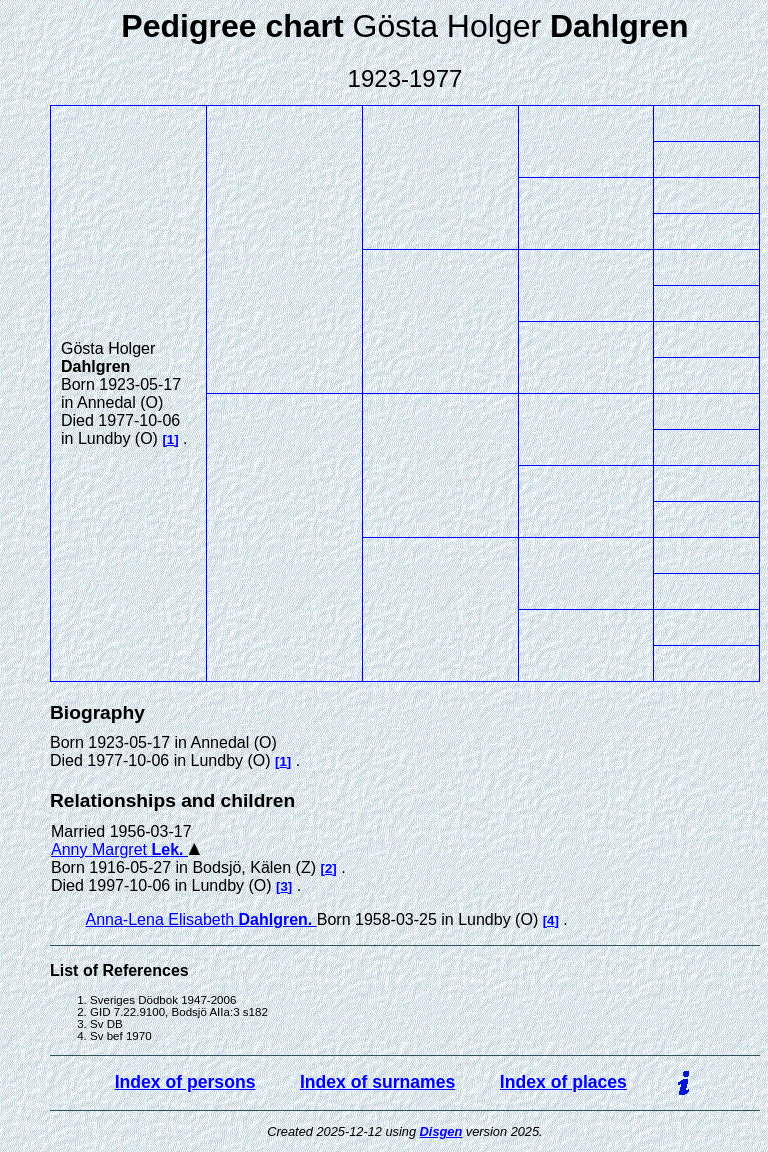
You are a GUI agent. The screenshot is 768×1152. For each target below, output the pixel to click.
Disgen (441, 1131)
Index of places (563, 1082)
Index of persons (185, 1082)
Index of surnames (377, 1082)
